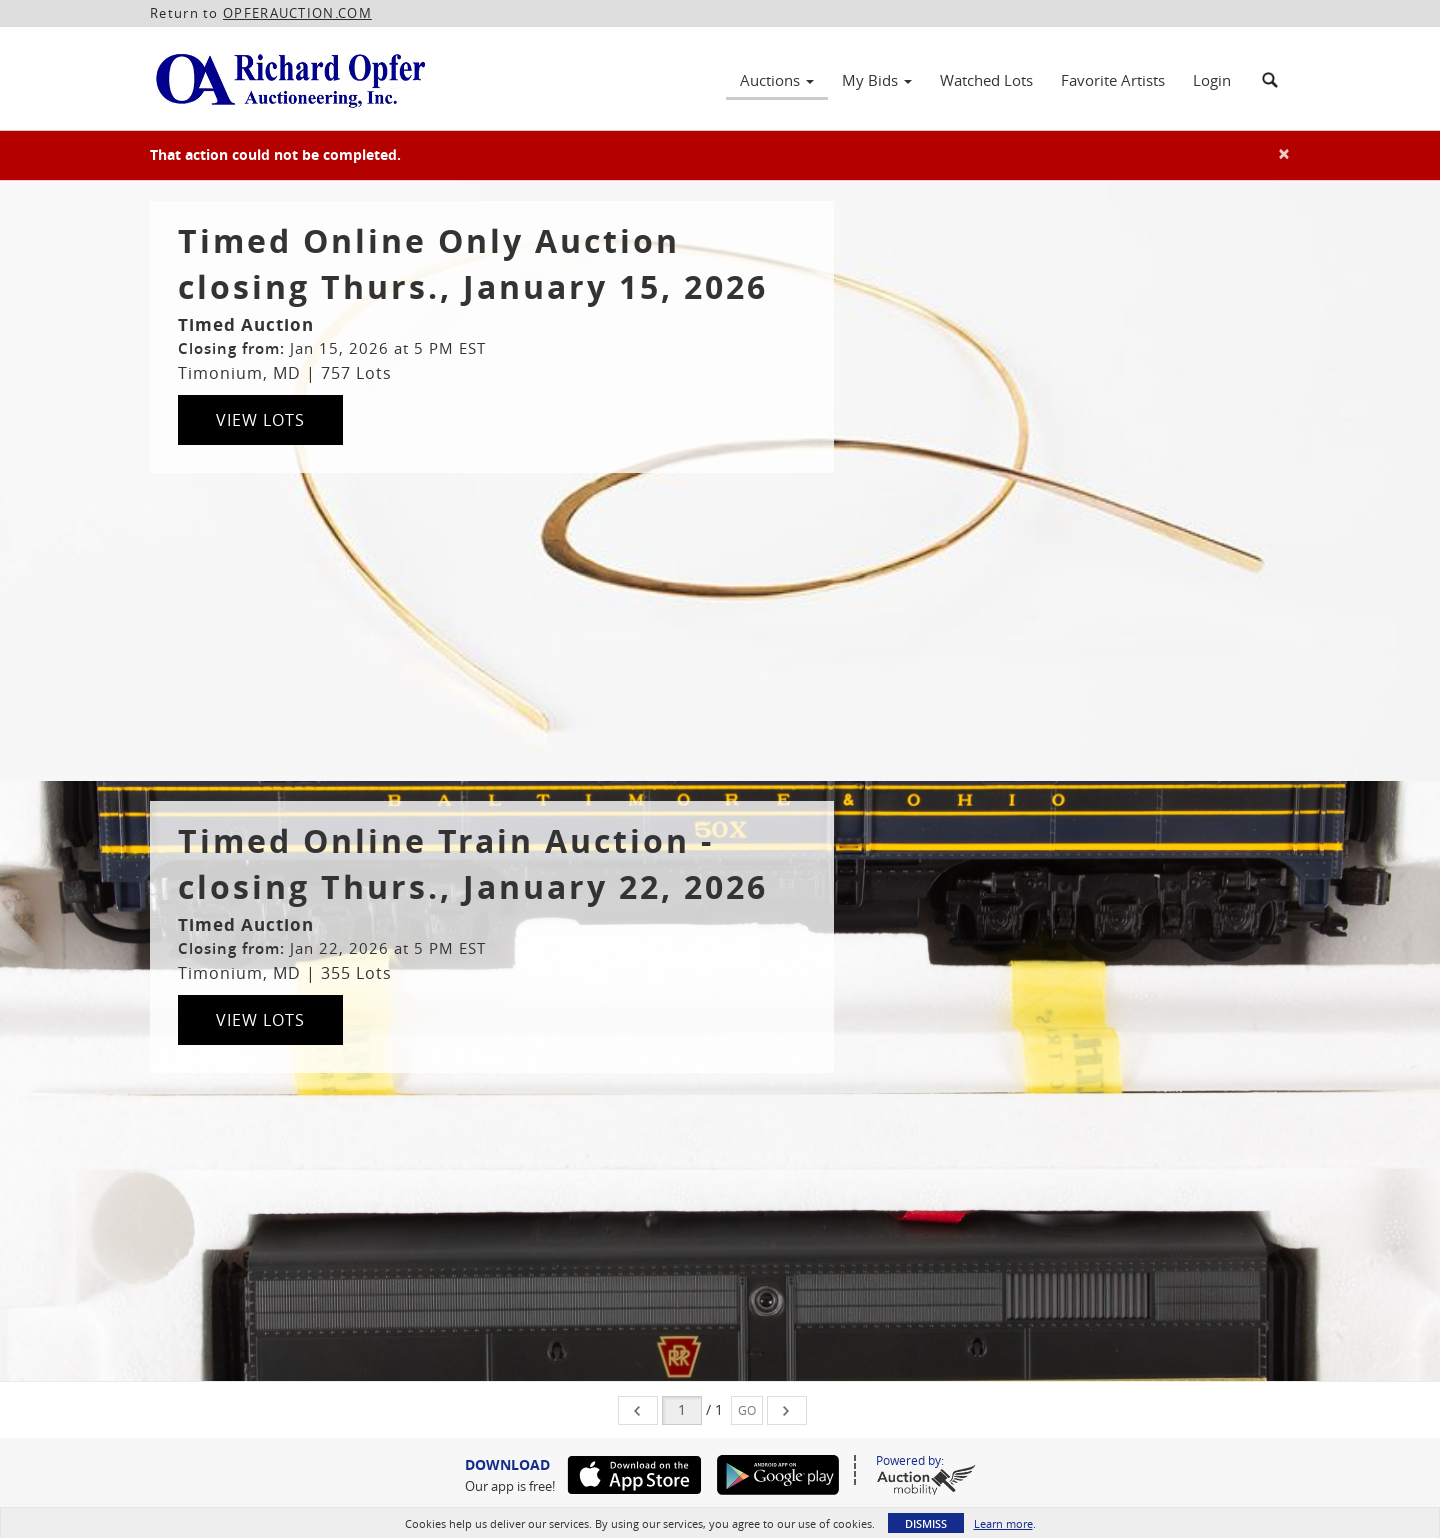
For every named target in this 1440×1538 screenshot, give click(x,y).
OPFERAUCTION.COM (297, 13)
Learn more (1003, 1523)
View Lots (260, 420)
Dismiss (926, 1523)
